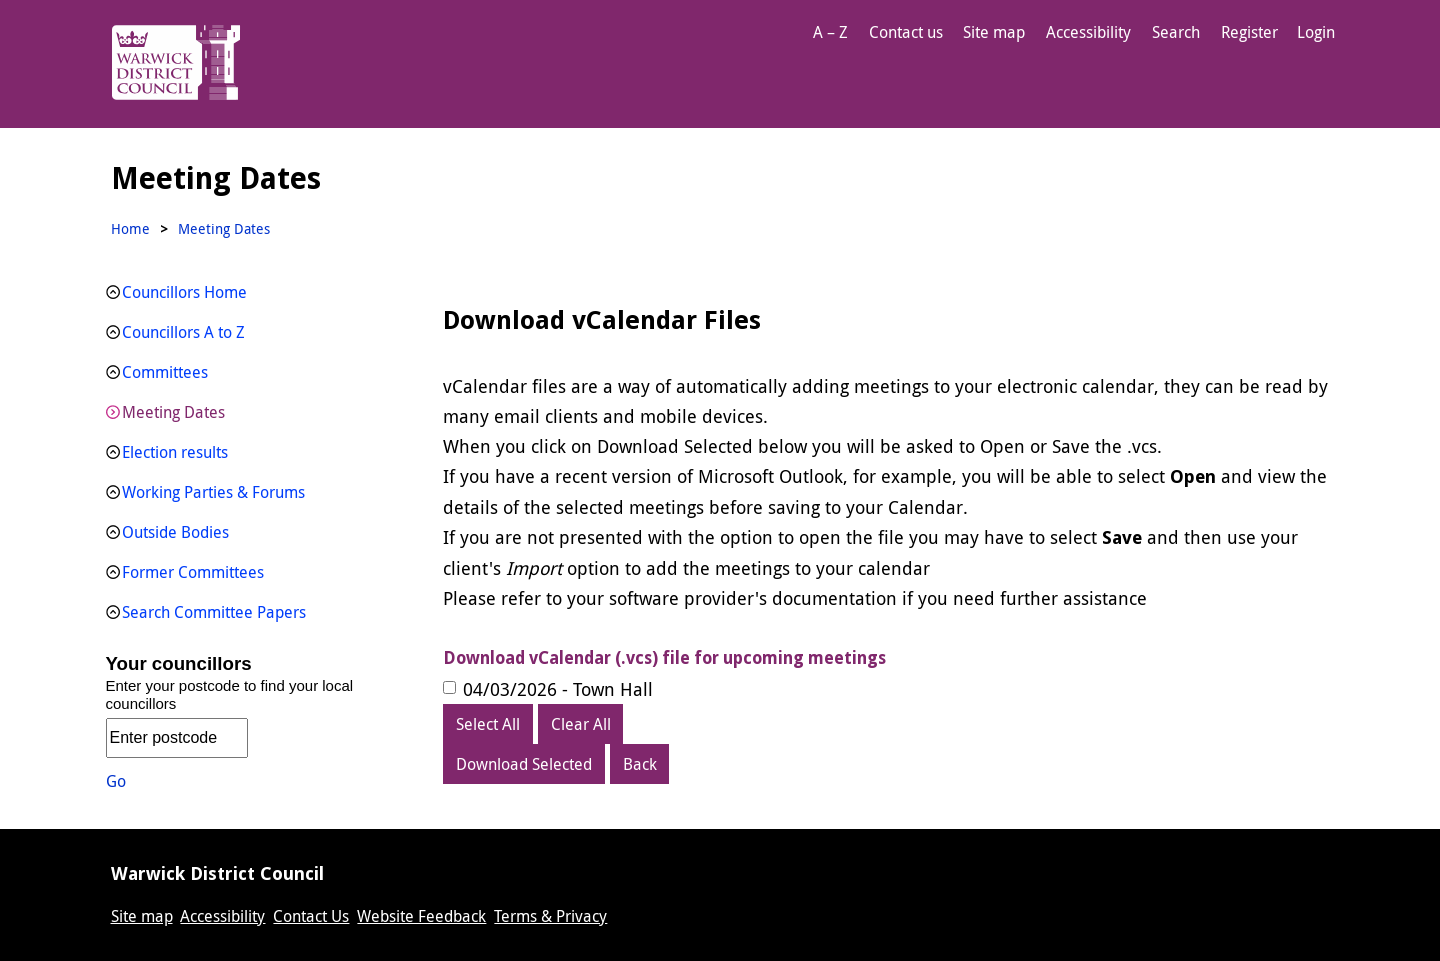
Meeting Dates (173, 412)
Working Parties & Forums (213, 492)
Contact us (906, 32)
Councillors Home (184, 292)
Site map (994, 32)
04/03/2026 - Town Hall (558, 689)
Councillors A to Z (183, 332)
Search (1176, 32)
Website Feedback (421, 916)
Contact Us (311, 916)
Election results (175, 452)
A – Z (830, 32)
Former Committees (193, 572)
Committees (165, 372)
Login (1316, 32)
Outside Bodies (175, 532)
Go (116, 781)
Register (1249, 32)
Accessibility (1088, 32)
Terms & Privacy (550, 916)
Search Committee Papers (214, 612)
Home (130, 228)
